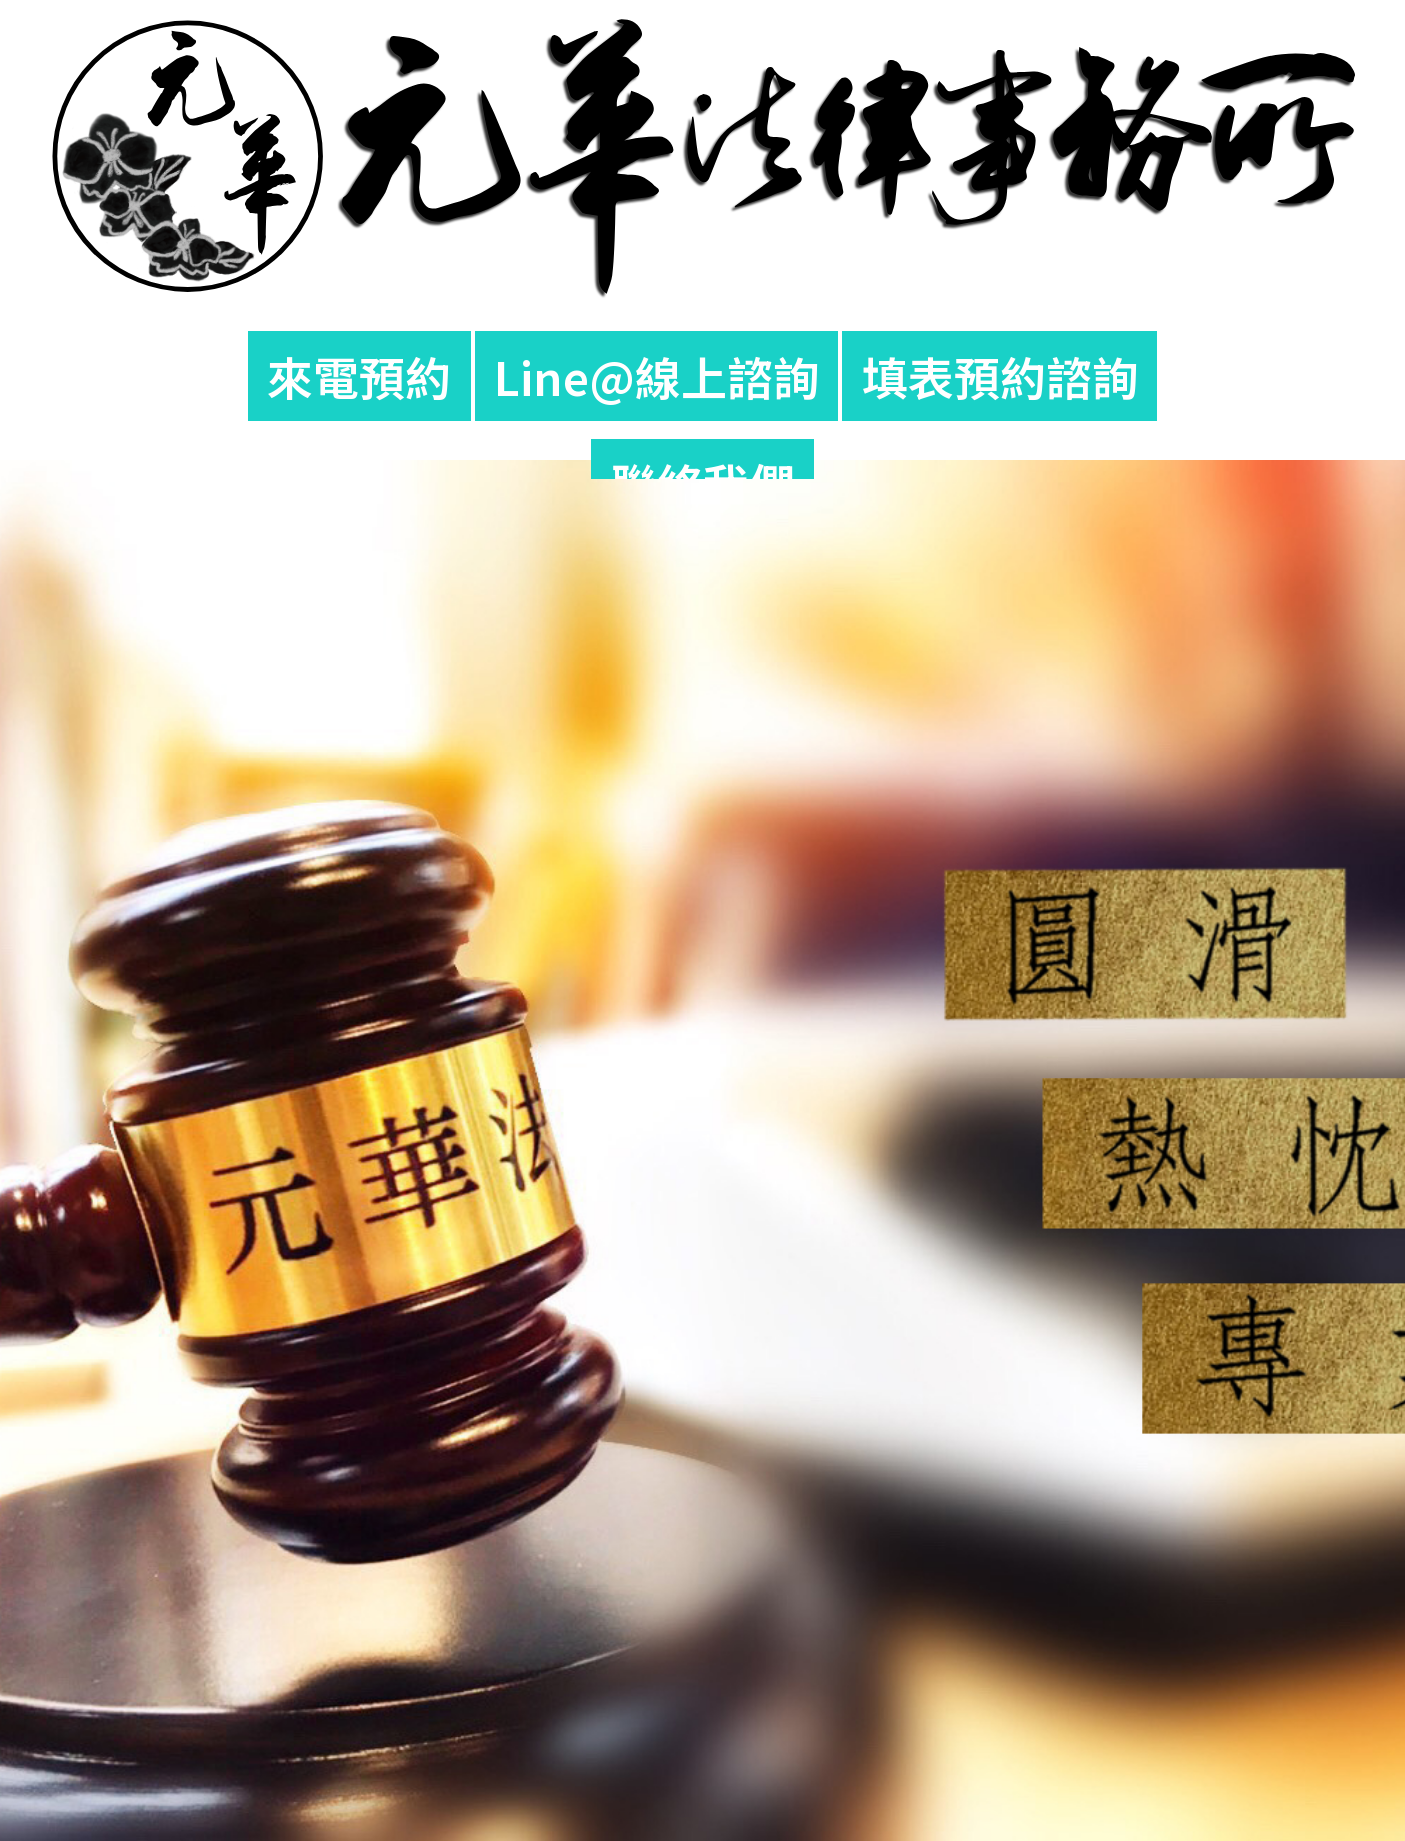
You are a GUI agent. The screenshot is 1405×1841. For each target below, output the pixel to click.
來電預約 (359, 376)
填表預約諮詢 (1000, 376)
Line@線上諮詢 (656, 376)
